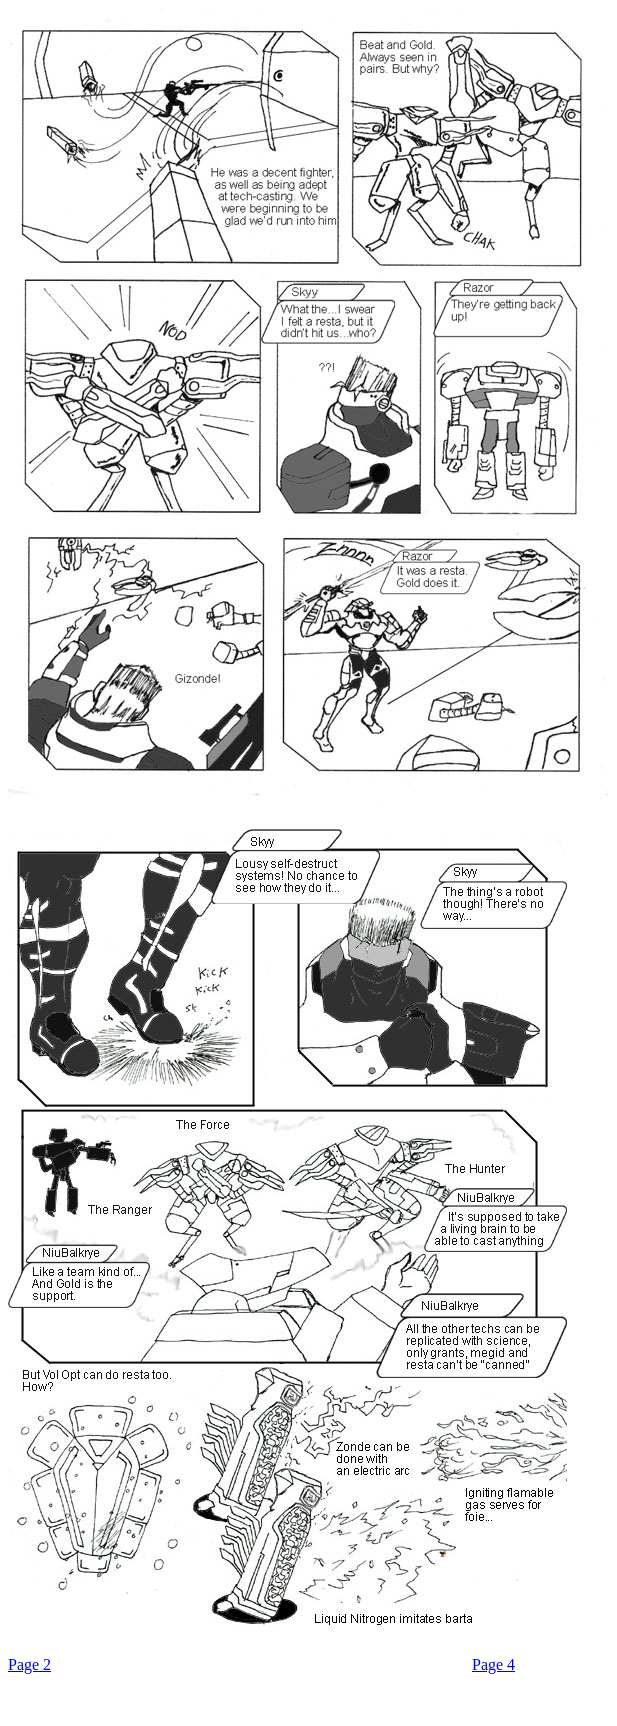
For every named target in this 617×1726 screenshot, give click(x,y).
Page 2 (29, 1664)
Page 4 (493, 1664)
